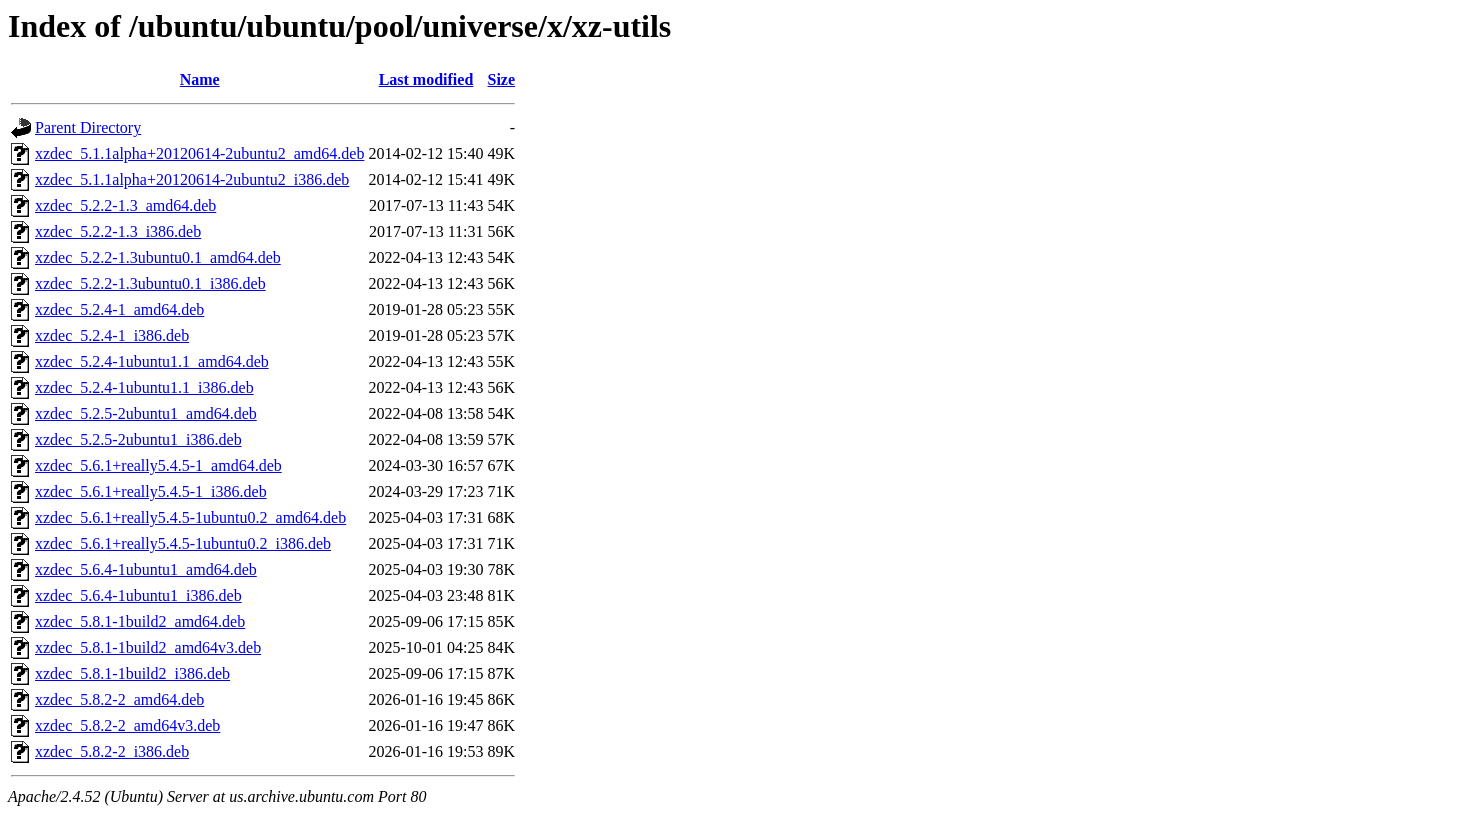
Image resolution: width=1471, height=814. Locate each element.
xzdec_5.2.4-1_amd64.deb (119, 309)
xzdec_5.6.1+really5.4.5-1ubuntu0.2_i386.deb (183, 543)
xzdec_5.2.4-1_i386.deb (112, 335)
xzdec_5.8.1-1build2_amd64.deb (140, 621)
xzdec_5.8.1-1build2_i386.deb (132, 673)
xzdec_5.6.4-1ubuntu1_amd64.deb (146, 569)
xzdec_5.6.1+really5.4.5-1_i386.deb (151, 491)
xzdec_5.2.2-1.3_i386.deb (118, 231)
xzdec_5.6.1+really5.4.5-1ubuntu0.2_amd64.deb (190, 517)
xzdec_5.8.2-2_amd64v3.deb (127, 725)
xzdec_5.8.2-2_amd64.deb (119, 699)
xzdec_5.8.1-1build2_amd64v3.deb (148, 647)
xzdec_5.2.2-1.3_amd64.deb (125, 205)
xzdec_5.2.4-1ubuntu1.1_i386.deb (144, 387)
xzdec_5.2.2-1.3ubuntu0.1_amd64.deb (158, 257)
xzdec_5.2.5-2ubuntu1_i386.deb (138, 439)
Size (502, 79)
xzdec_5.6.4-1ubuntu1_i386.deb (138, 595)
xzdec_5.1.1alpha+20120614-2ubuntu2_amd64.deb (199, 153)
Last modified (426, 79)
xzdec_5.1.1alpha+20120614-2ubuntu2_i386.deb (192, 179)
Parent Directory (88, 127)
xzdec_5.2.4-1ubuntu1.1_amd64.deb (152, 361)
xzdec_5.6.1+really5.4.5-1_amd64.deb (158, 465)
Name (200, 79)
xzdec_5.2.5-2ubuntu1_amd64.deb (146, 413)
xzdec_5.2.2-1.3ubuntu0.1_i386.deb (150, 283)
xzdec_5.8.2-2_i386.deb (112, 751)
